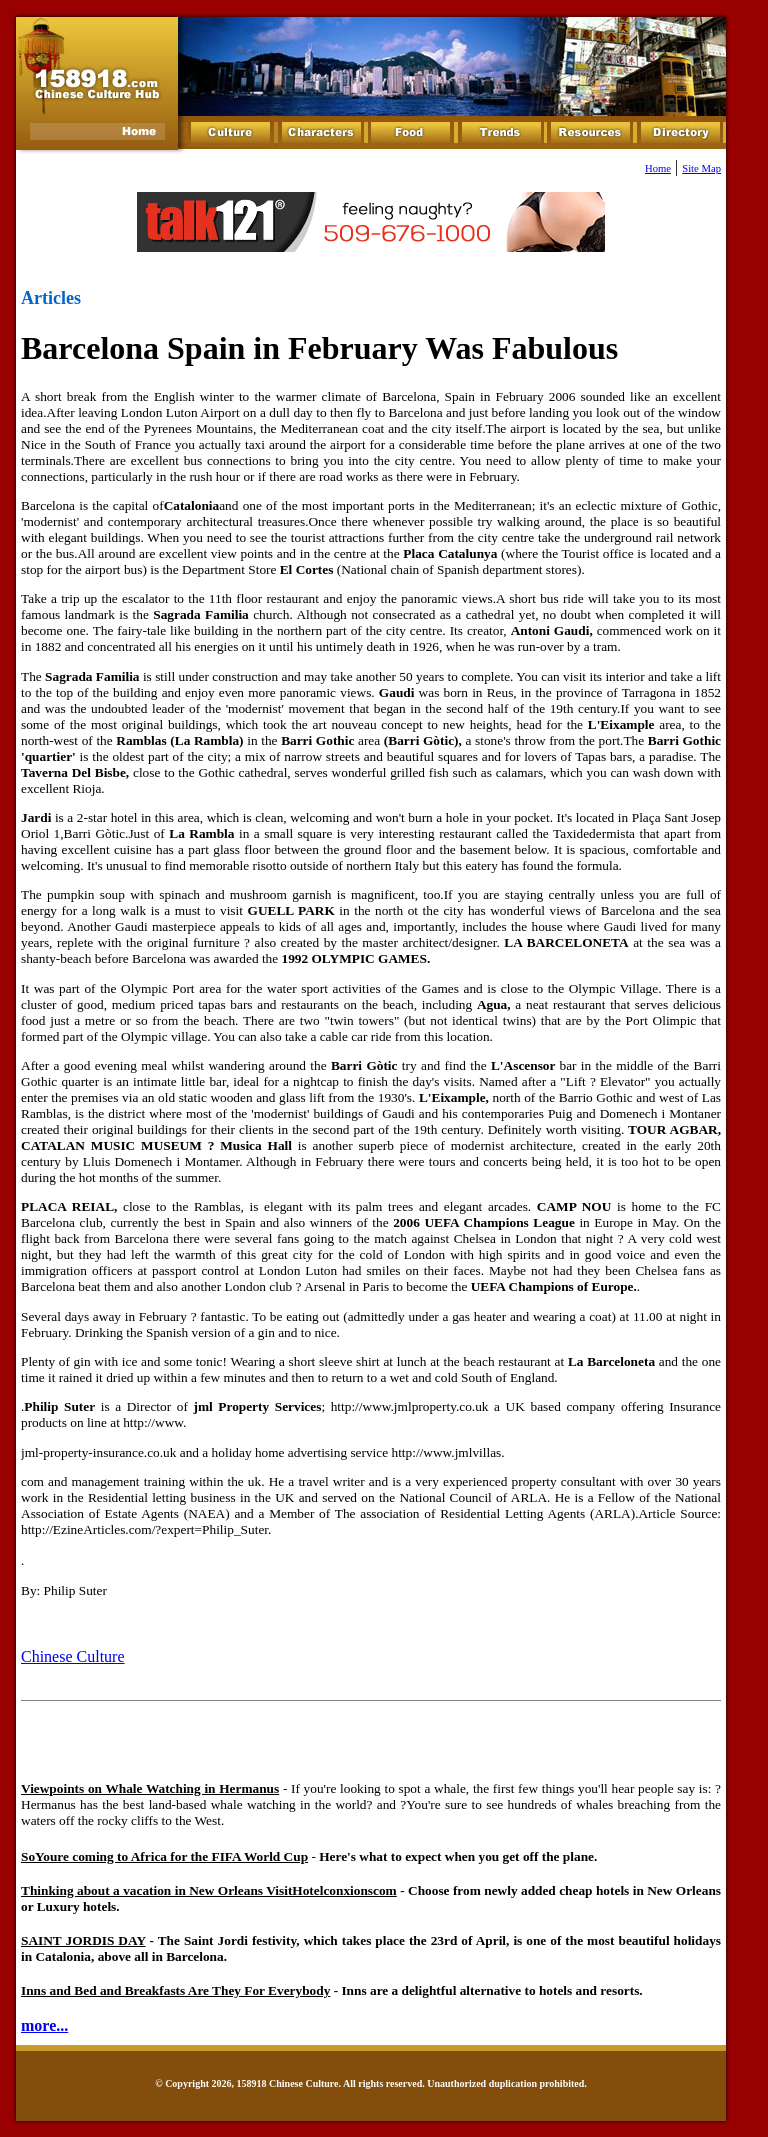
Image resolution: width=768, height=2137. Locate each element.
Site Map (701, 168)
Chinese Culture (73, 1656)
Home (658, 168)
